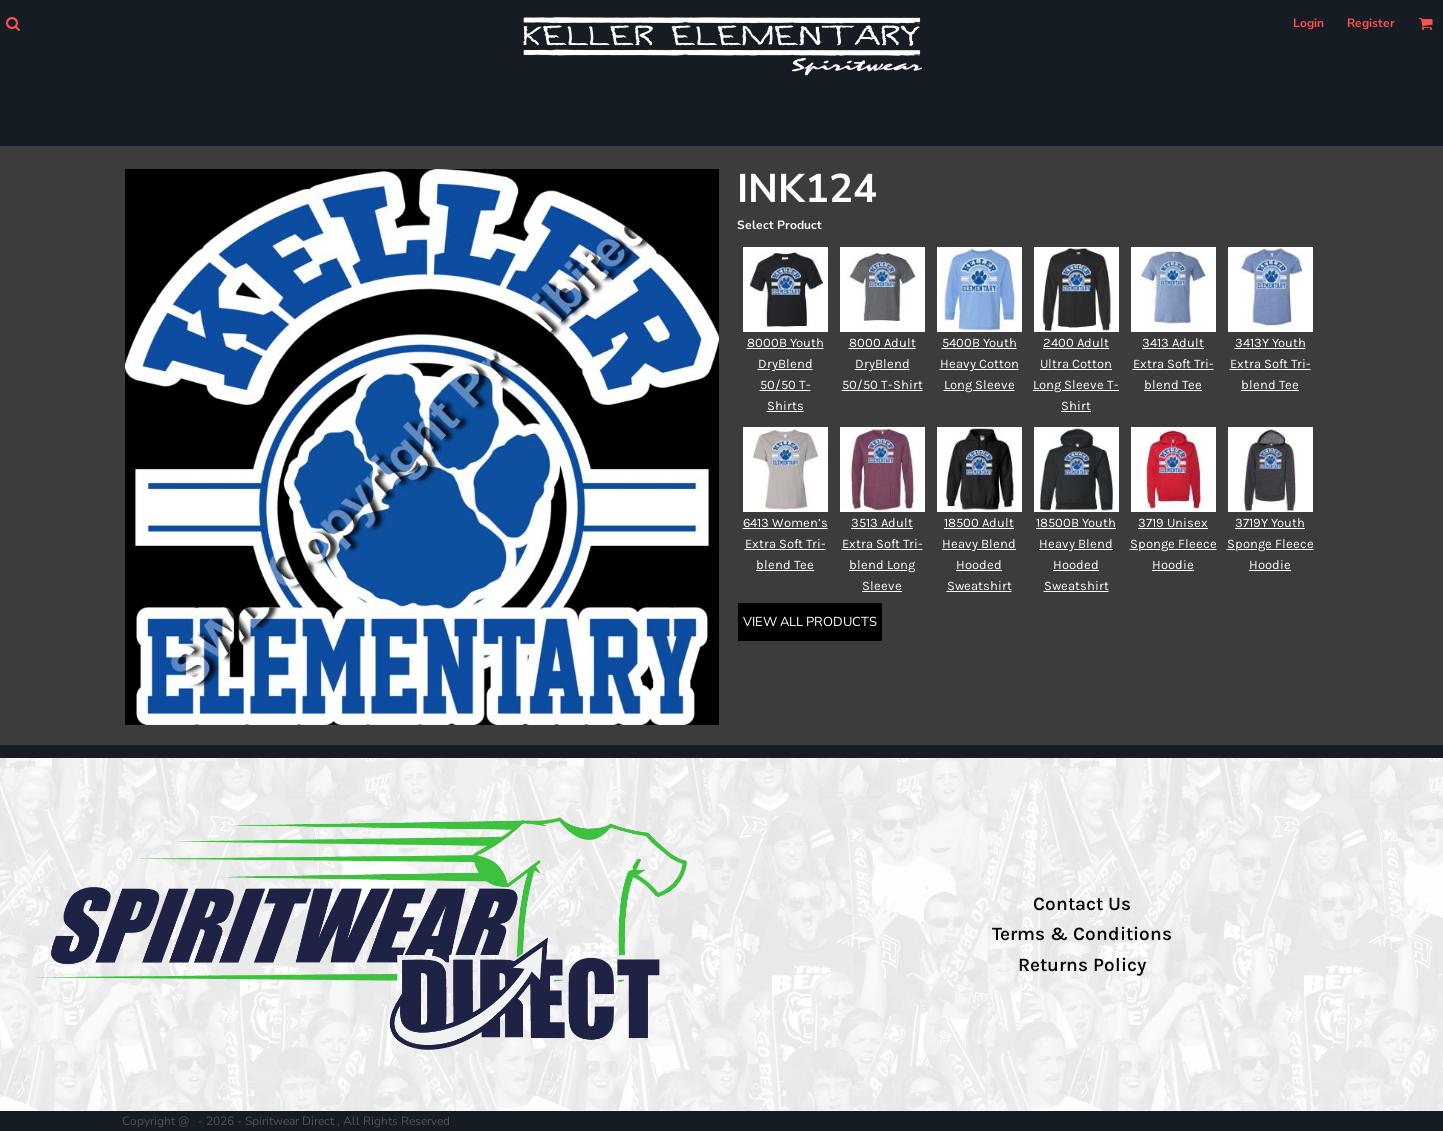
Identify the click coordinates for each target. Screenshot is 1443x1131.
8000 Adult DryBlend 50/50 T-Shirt (882, 363)
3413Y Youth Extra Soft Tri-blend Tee (1270, 363)
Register (1371, 23)
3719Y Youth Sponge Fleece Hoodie (1270, 543)
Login (1308, 23)
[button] (12, 23)
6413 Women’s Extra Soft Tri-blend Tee (785, 543)
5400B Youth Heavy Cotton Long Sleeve (979, 363)
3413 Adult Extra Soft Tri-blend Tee (1173, 363)
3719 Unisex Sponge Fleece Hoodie (1173, 543)
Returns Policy (1082, 965)
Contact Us (1082, 904)
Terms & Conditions (1082, 934)
